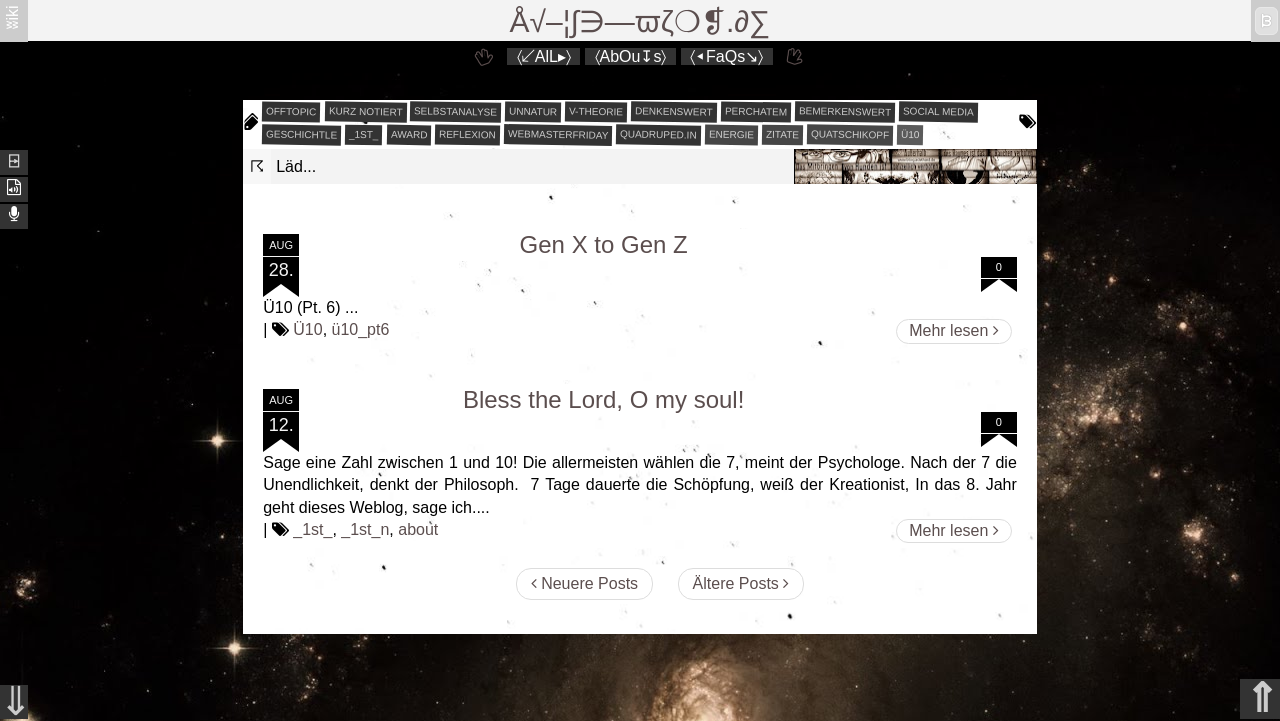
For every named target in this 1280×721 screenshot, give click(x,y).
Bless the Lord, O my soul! (603, 399)
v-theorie (596, 112)
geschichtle (301, 134)
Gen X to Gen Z (604, 244)
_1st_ (364, 135)
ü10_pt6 (361, 329)
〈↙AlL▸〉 (544, 56)
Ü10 (910, 134)
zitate (782, 135)
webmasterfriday (558, 134)
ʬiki (12, 16)
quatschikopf (850, 134)
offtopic (291, 112)
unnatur (533, 112)
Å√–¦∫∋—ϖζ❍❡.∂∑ (640, 21)
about (418, 529)
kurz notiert (365, 111)
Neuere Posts (584, 583)
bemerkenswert (845, 111)
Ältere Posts (741, 583)
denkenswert (674, 111)
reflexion (467, 135)
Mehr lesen (954, 330)
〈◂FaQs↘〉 (726, 56)
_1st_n (365, 529)
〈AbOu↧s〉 (631, 56)
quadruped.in (658, 134)
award (409, 135)
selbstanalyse (455, 111)
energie (731, 135)
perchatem (756, 111)
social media (938, 111)
